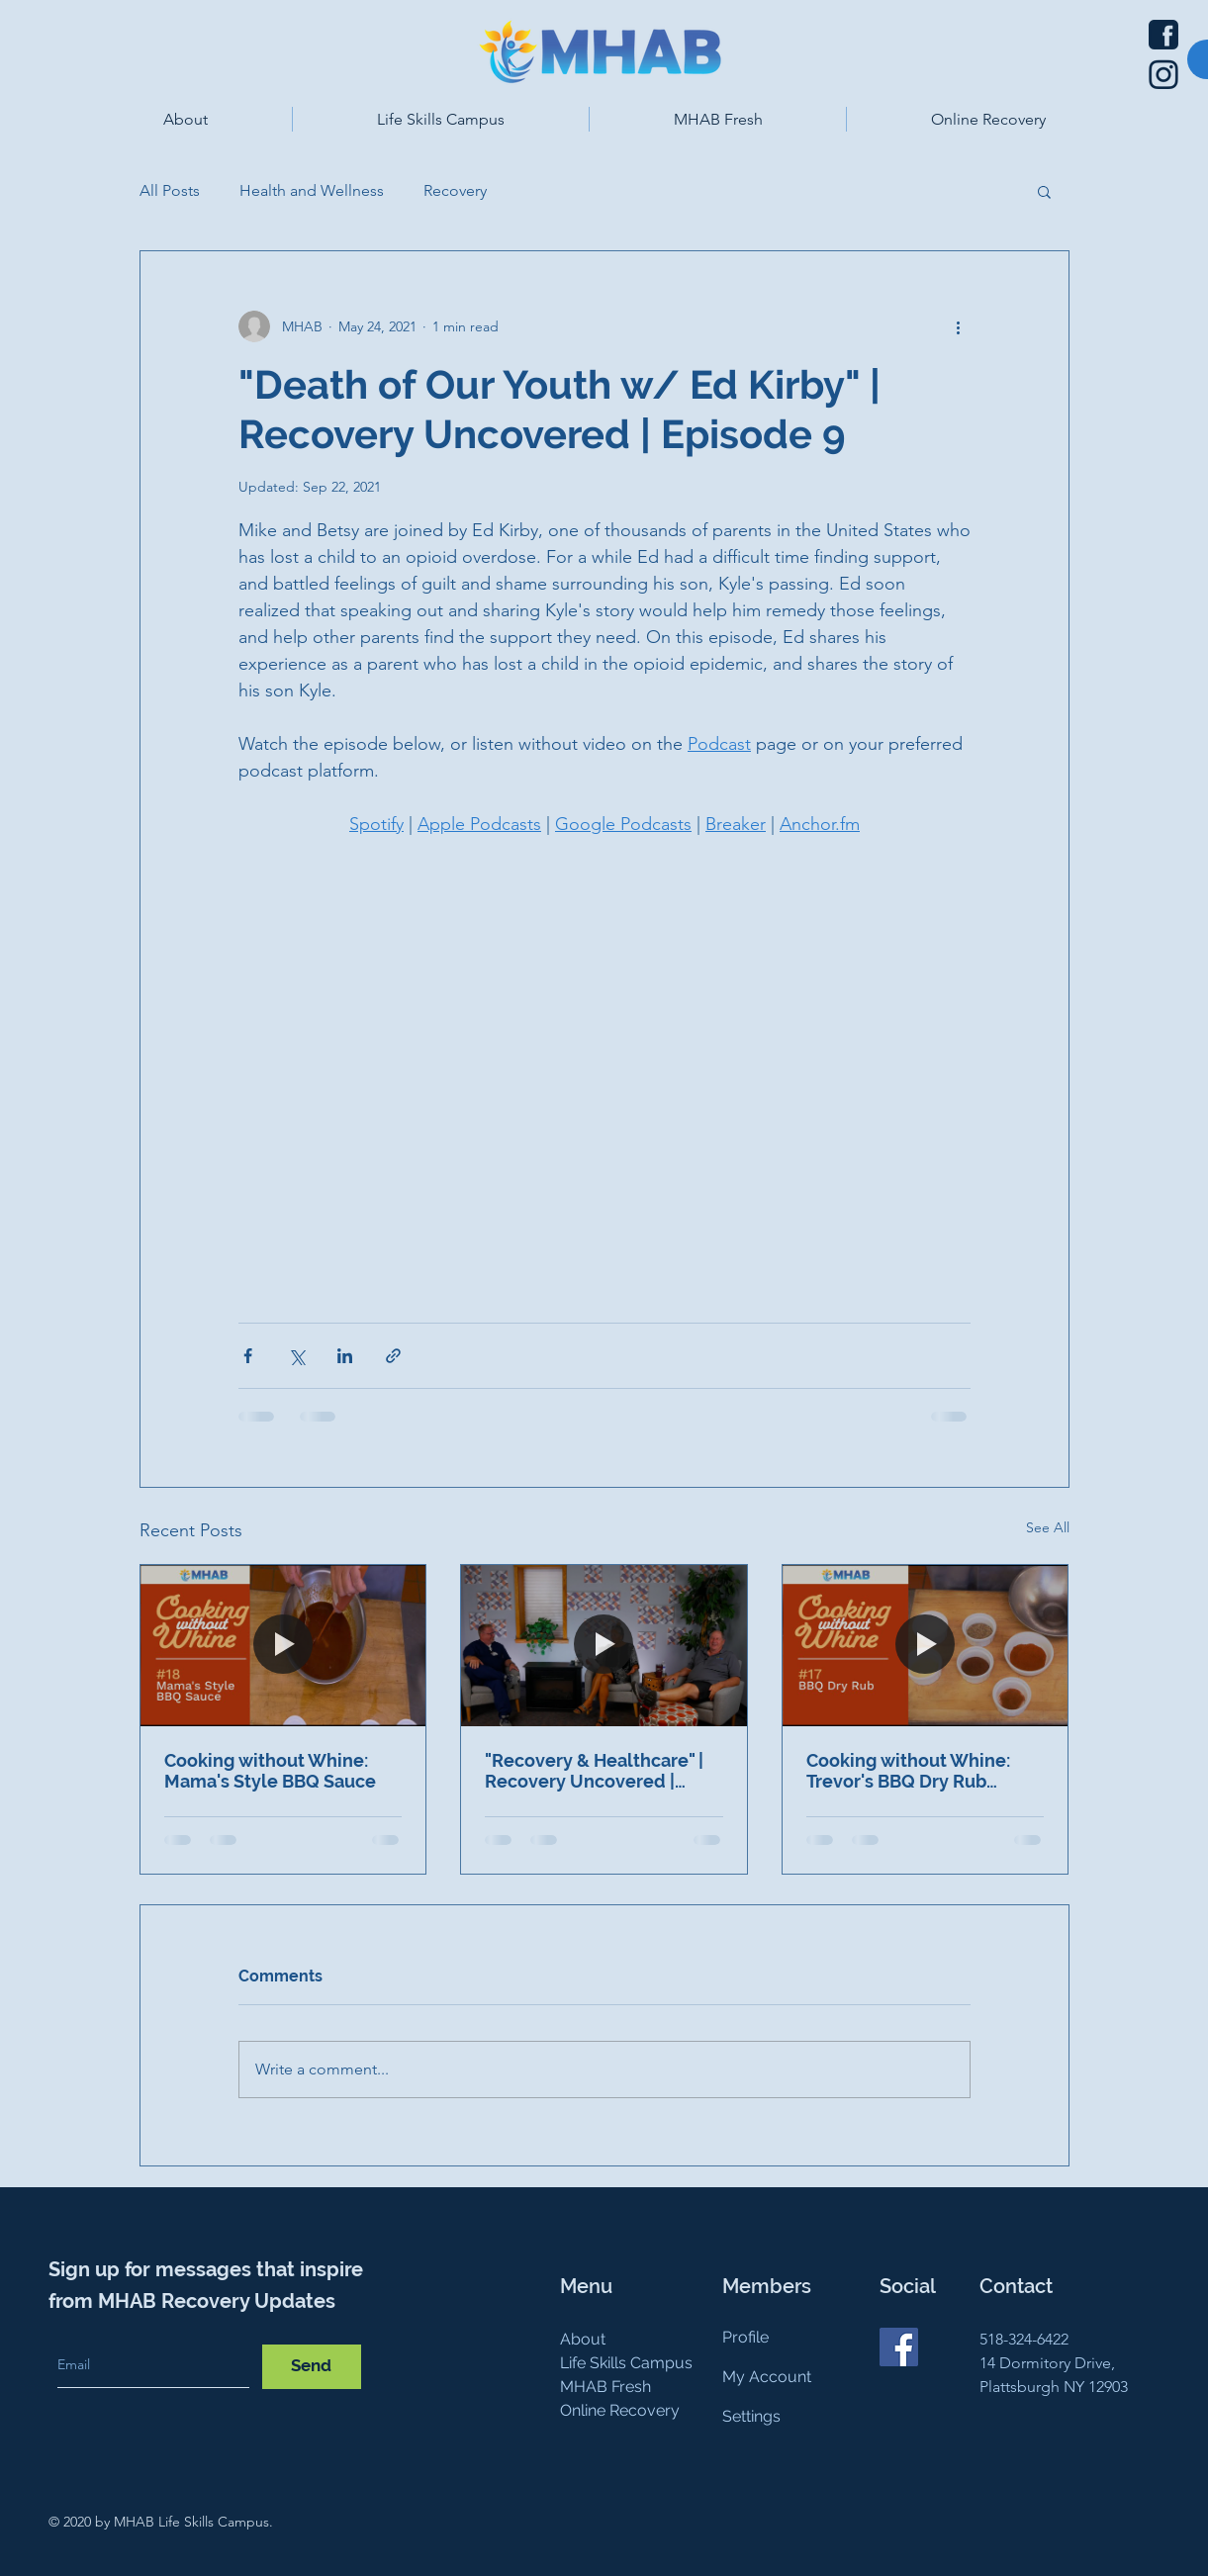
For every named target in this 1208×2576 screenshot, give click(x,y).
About (582, 2339)
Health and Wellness (311, 190)
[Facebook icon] (1163, 34)
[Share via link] (393, 1355)
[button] (185, 119)
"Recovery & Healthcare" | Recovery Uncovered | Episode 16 (594, 1771)
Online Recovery (620, 2410)
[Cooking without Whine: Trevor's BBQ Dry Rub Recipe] (926, 1645)
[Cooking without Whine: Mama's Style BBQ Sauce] (283, 1645)
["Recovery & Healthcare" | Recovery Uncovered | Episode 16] (604, 1645)
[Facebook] (899, 2347)
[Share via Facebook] (247, 1355)
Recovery (455, 190)
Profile (745, 2337)
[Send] (311, 2367)
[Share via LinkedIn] (344, 1355)
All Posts (169, 190)
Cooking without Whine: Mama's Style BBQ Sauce (270, 1771)
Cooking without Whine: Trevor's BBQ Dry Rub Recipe (908, 1771)
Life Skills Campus (626, 2362)
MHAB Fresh (605, 2386)
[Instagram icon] (1163, 74)
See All (1047, 1527)
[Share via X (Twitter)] (296, 1355)
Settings (751, 2416)
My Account (766, 2376)
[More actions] (959, 326)
